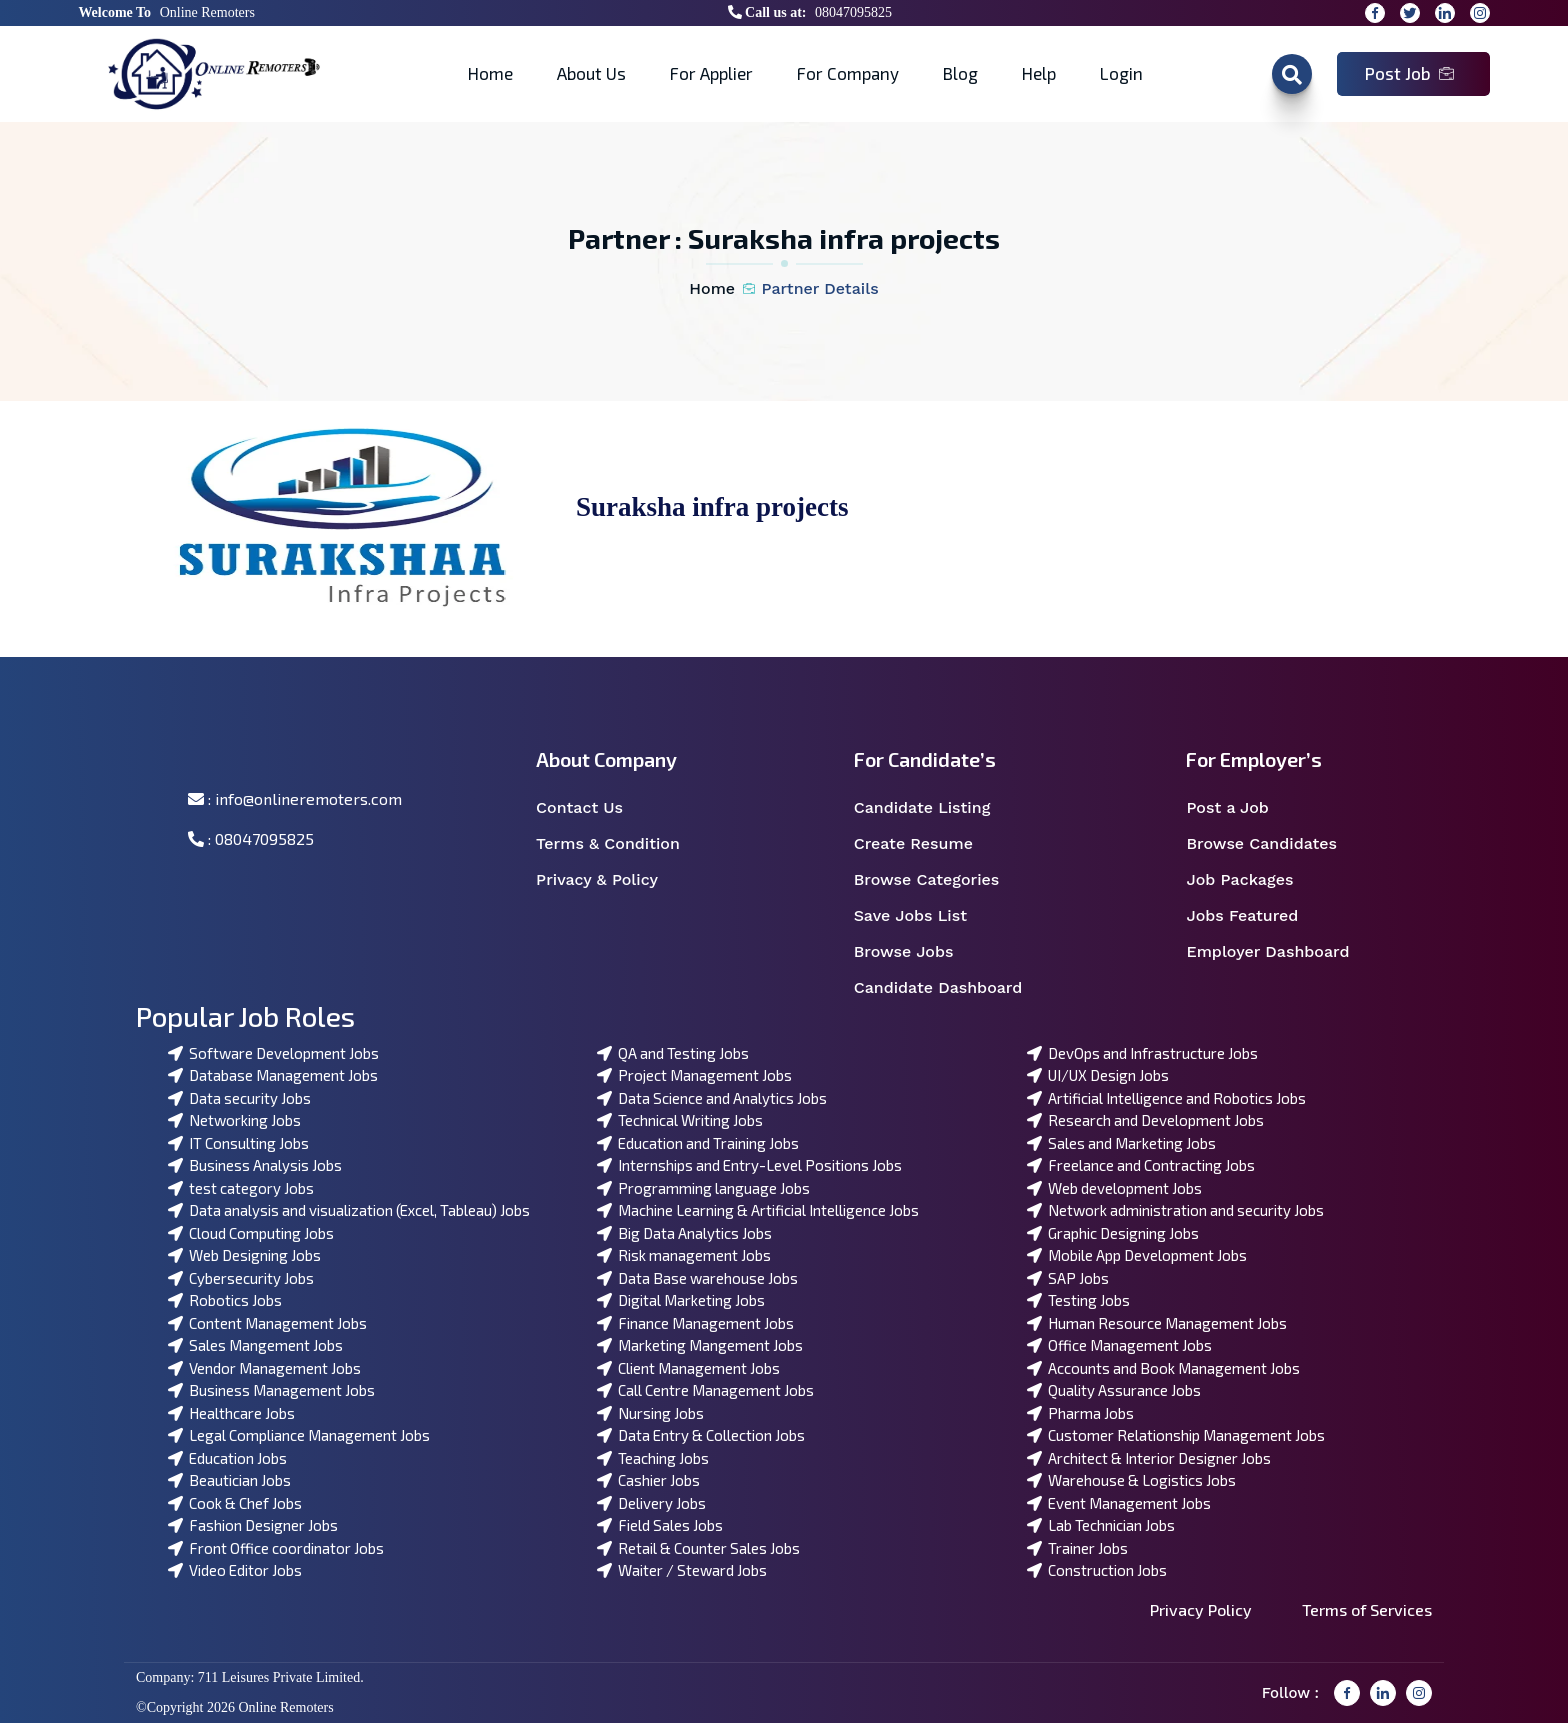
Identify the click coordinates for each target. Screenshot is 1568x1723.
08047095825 (853, 12)
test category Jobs (241, 1188)
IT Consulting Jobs (238, 1143)
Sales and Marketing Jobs (1121, 1143)
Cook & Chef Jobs (235, 1503)
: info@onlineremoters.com (295, 798)
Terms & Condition (619, 844)
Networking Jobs (234, 1120)
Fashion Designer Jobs (253, 1525)
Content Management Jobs (267, 1323)
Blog (960, 73)
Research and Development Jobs (1145, 1120)
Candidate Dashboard (949, 988)
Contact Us (592, 808)
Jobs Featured (1255, 916)
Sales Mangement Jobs (255, 1345)
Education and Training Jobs (698, 1143)
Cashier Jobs (648, 1480)
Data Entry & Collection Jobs (701, 1435)
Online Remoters (207, 12)
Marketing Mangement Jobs (700, 1345)
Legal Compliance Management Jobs (299, 1435)
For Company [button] (848, 73)
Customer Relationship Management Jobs (1176, 1435)
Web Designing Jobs (244, 1255)
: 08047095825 (251, 838)
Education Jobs (227, 1458)
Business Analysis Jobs (255, 1165)
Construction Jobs (1097, 1570)
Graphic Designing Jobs (1113, 1233)
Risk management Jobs (684, 1255)
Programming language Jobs (703, 1188)
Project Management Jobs (694, 1075)
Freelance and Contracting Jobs (1141, 1165)
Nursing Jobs (650, 1413)
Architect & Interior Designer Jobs (1149, 1458)
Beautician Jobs (229, 1480)
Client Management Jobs (688, 1368)
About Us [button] (591, 73)
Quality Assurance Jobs (1114, 1390)
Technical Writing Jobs (680, 1120)
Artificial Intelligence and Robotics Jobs (1166, 1098)
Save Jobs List (923, 916)
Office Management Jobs (1119, 1345)
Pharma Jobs (1080, 1413)
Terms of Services (1367, 1609)
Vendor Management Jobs (264, 1368)
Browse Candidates (1274, 844)
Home (490, 73)
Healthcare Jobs (231, 1413)
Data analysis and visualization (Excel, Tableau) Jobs (349, 1210)
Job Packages (1252, 880)
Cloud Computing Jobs (251, 1233)
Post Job (1409, 73)
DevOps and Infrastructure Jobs (1142, 1053)
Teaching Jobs (653, 1458)
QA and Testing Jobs (673, 1053)
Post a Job (1240, 808)
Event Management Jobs (1119, 1503)
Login (1121, 73)
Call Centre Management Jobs (705, 1390)
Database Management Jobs (273, 1075)
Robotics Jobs (225, 1300)
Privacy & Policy (610, 880)
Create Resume (926, 844)
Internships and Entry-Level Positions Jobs (749, 1165)
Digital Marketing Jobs (681, 1300)
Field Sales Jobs (660, 1525)
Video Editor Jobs (235, 1570)
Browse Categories (939, 880)
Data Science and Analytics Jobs (712, 1098)
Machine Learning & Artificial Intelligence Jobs (758, 1210)
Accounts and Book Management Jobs (1163, 1368)
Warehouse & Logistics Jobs (1131, 1480)
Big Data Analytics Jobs (684, 1233)
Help (1039, 73)
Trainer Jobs (1077, 1548)
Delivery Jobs (651, 1503)
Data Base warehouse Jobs (697, 1278)
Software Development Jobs (273, 1053)
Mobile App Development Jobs (1137, 1255)
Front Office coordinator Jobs (276, 1548)
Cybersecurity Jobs (241, 1278)
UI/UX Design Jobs (1098, 1075)
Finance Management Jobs (695, 1323)
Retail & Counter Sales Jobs (698, 1548)
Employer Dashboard (1278, 952)
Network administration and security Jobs (1175, 1210)
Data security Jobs (239, 1098)
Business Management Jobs (271, 1390)
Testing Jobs (1078, 1300)
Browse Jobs (917, 952)
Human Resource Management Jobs (1157, 1323)
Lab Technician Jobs (1101, 1525)
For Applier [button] (711, 73)
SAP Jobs (1068, 1278)
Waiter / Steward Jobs (682, 1570)
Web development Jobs (1114, 1188)
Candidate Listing (935, 808)
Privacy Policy (1201, 1609)
